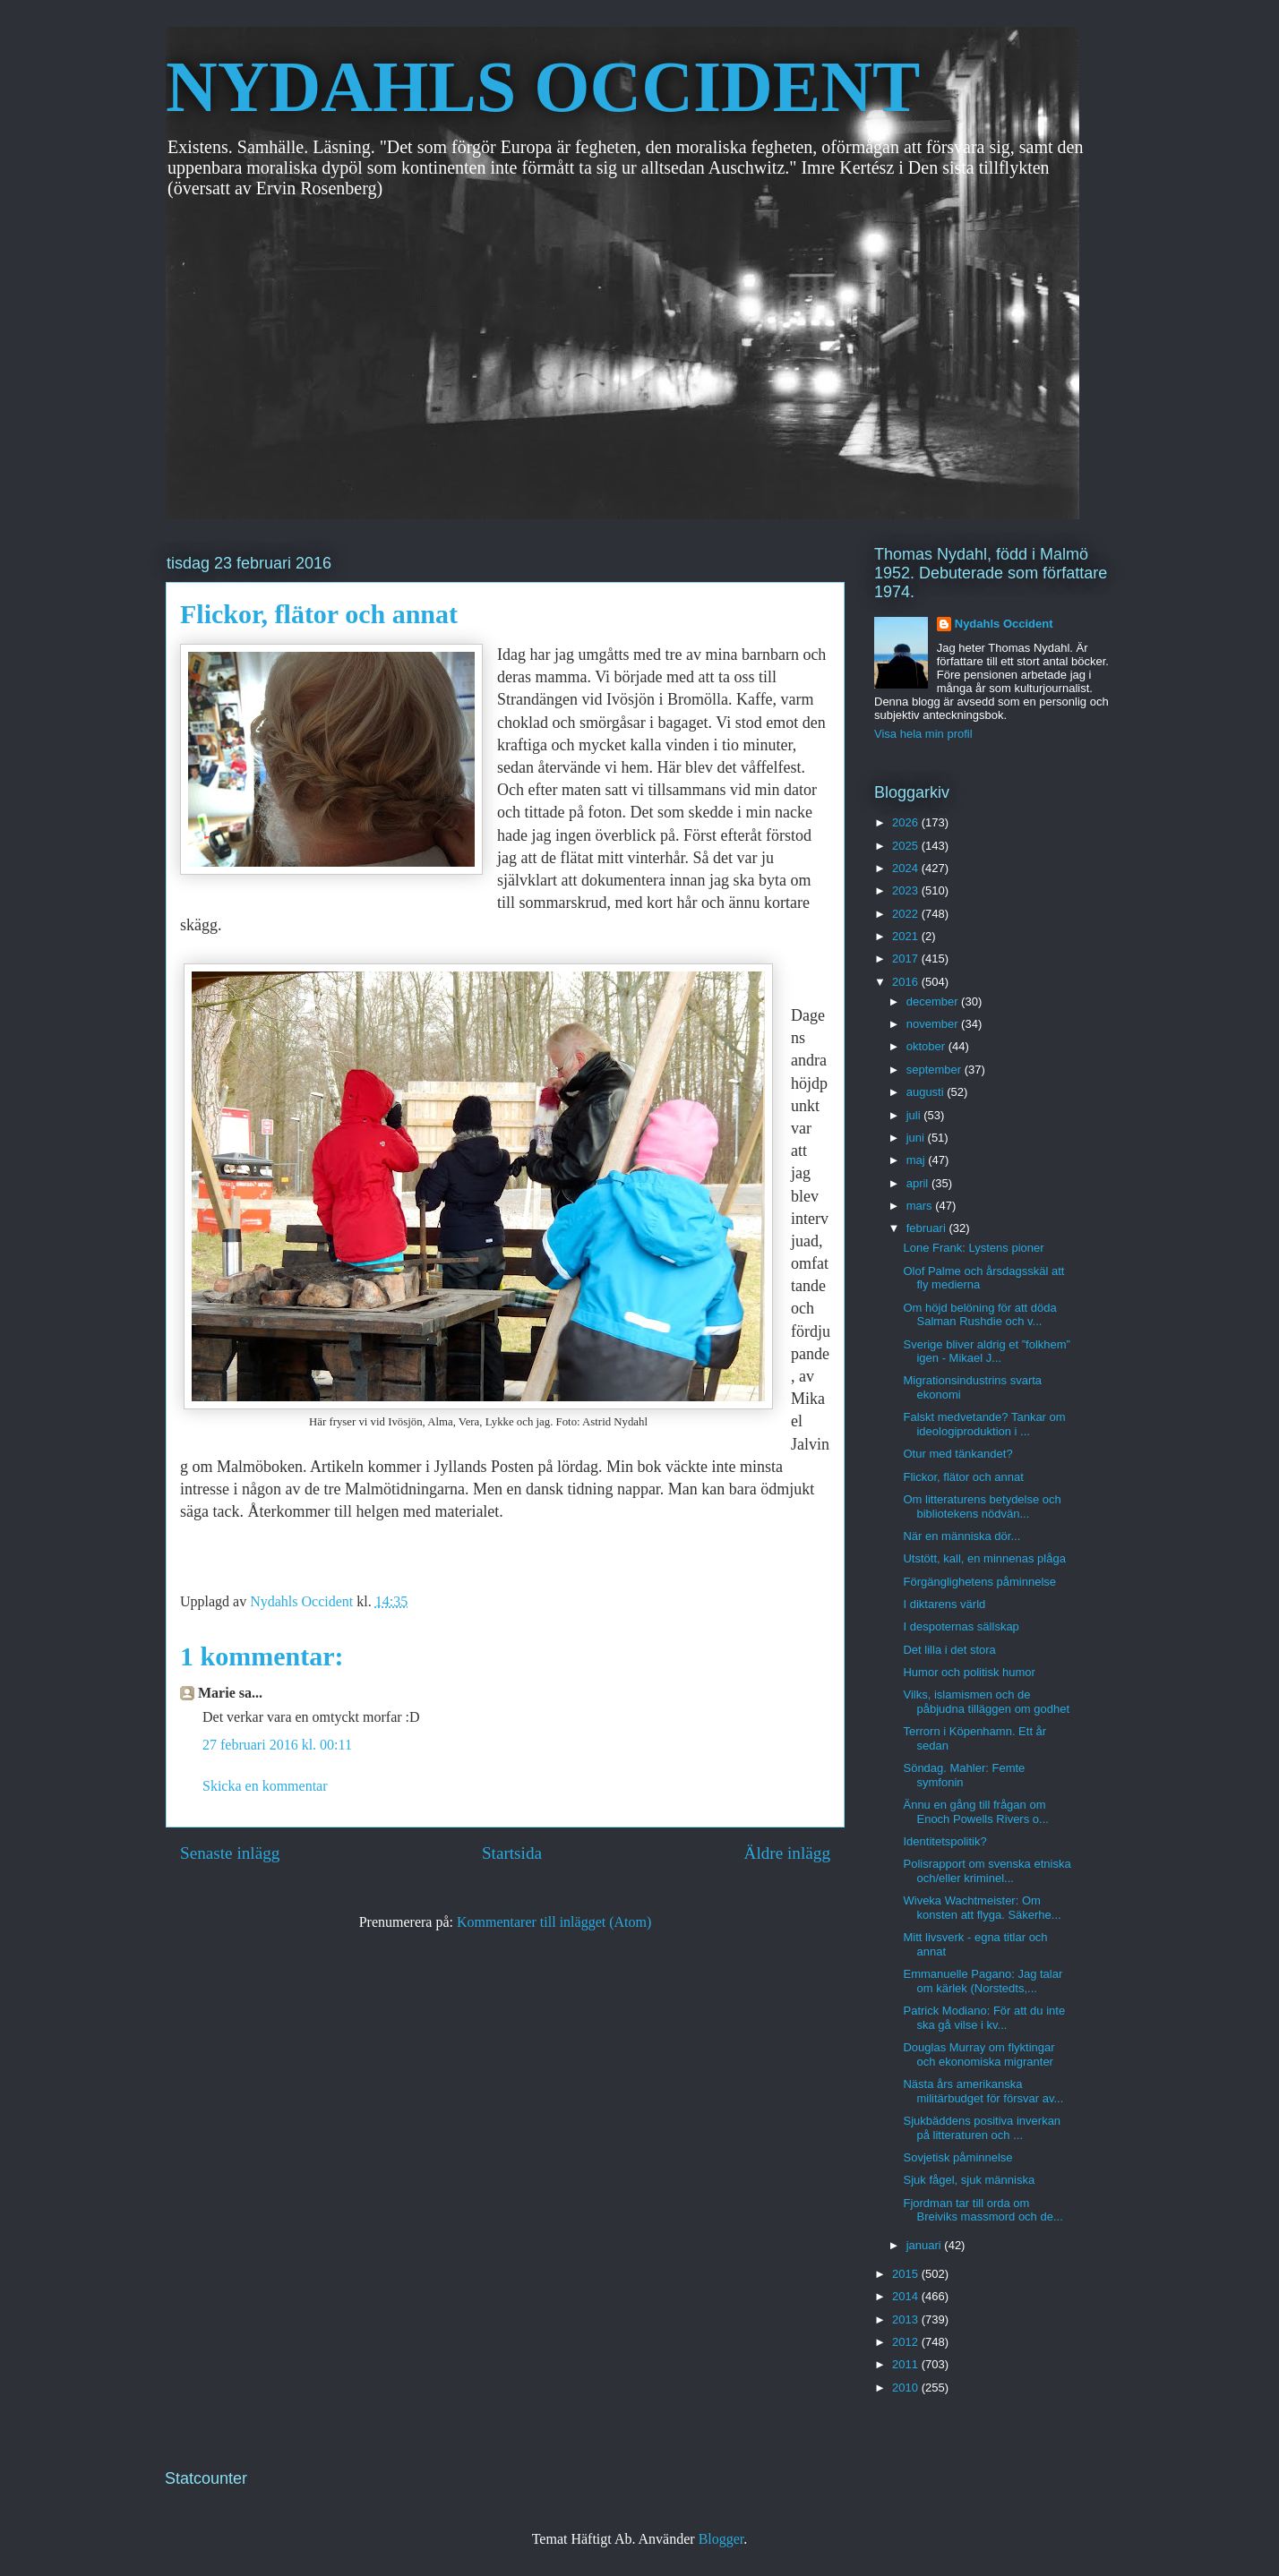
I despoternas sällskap (960, 1626)
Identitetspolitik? (944, 1841)
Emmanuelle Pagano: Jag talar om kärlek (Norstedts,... (982, 1981)
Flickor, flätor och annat (963, 1477)
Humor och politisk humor (968, 1672)
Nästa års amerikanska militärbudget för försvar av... (983, 2091)
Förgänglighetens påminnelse (979, 1581)
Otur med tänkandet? (957, 1453)
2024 (907, 868)
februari (927, 1228)
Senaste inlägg (229, 1853)
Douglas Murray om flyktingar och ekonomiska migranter (978, 2054)
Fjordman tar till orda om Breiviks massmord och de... (982, 2210)
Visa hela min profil (923, 733)
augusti (927, 1092)
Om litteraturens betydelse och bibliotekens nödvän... (981, 1506)
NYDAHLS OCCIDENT (543, 86)
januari (925, 2245)
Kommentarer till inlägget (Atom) (554, 1922)
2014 (907, 2296)
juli (915, 1115)
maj (917, 1160)
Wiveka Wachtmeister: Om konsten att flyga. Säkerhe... (981, 1907)
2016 (907, 981)
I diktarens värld (944, 1604)
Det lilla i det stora (949, 1649)
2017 (907, 958)
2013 (907, 2319)
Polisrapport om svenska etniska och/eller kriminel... (986, 1871)
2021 (907, 936)
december (933, 1001)
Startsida (512, 1853)
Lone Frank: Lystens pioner (973, 1247)
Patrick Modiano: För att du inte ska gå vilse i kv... (984, 2018)
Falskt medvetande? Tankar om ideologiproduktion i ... (984, 1424)
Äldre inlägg (787, 1853)
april (918, 1183)
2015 (907, 2274)
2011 (907, 2364)
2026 (907, 822)
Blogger (721, 2538)
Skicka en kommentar (265, 1785)
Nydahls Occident (1004, 623)
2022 (907, 913)
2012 (907, 2342)
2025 (907, 845)
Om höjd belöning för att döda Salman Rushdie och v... (979, 1315)
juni (917, 1137)
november (933, 1024)
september (935, 1069)
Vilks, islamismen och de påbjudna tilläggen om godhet (986, 1702)
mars (921, 1205)
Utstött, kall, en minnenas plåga (984, 1558)
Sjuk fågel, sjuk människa (968, 2180)
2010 (907, 2387)
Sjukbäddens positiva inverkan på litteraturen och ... (981, 2128)
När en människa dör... (961, 1536)
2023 (907, 890)
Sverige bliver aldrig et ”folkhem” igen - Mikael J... (986, 1351)
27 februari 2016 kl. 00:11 (277, 1744)
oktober (927, 1046)
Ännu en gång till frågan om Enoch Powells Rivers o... (975, 1812)
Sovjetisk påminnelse (957, 2157)
